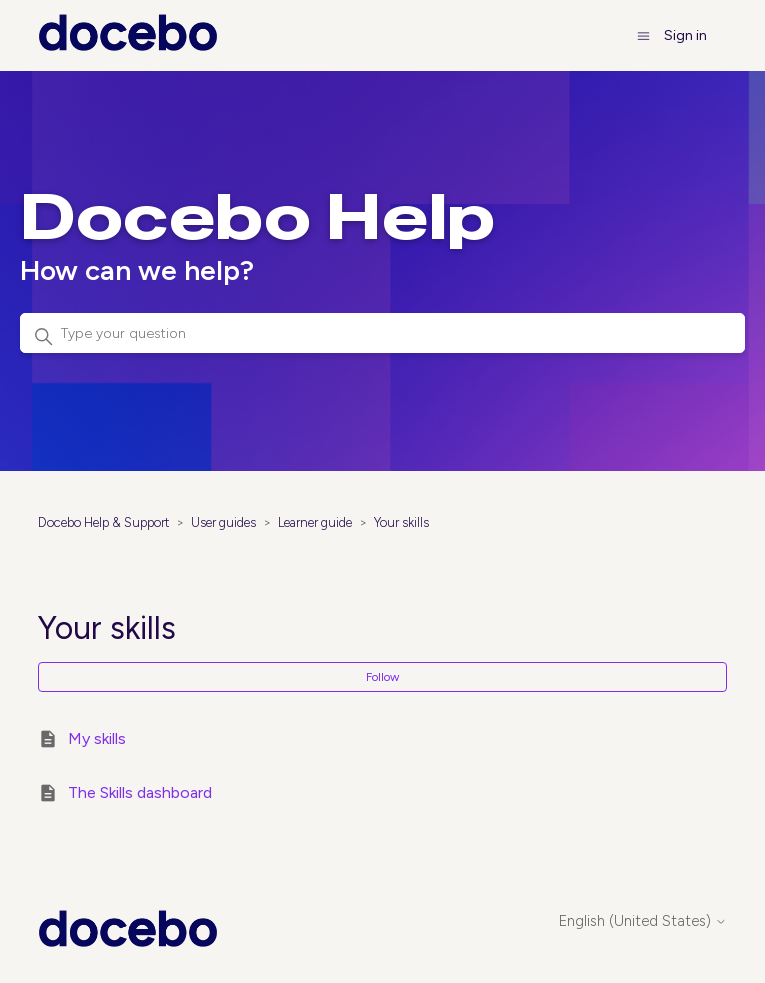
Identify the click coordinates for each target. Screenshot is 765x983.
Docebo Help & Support (103, 522)
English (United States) (643, 921)
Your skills (401, 522)
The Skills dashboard (140, 792)
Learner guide (315, 522)
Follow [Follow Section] (382, 677)
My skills (97, 738)
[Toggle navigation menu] (643, 35)
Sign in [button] (685, 35)
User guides (223, 522)
